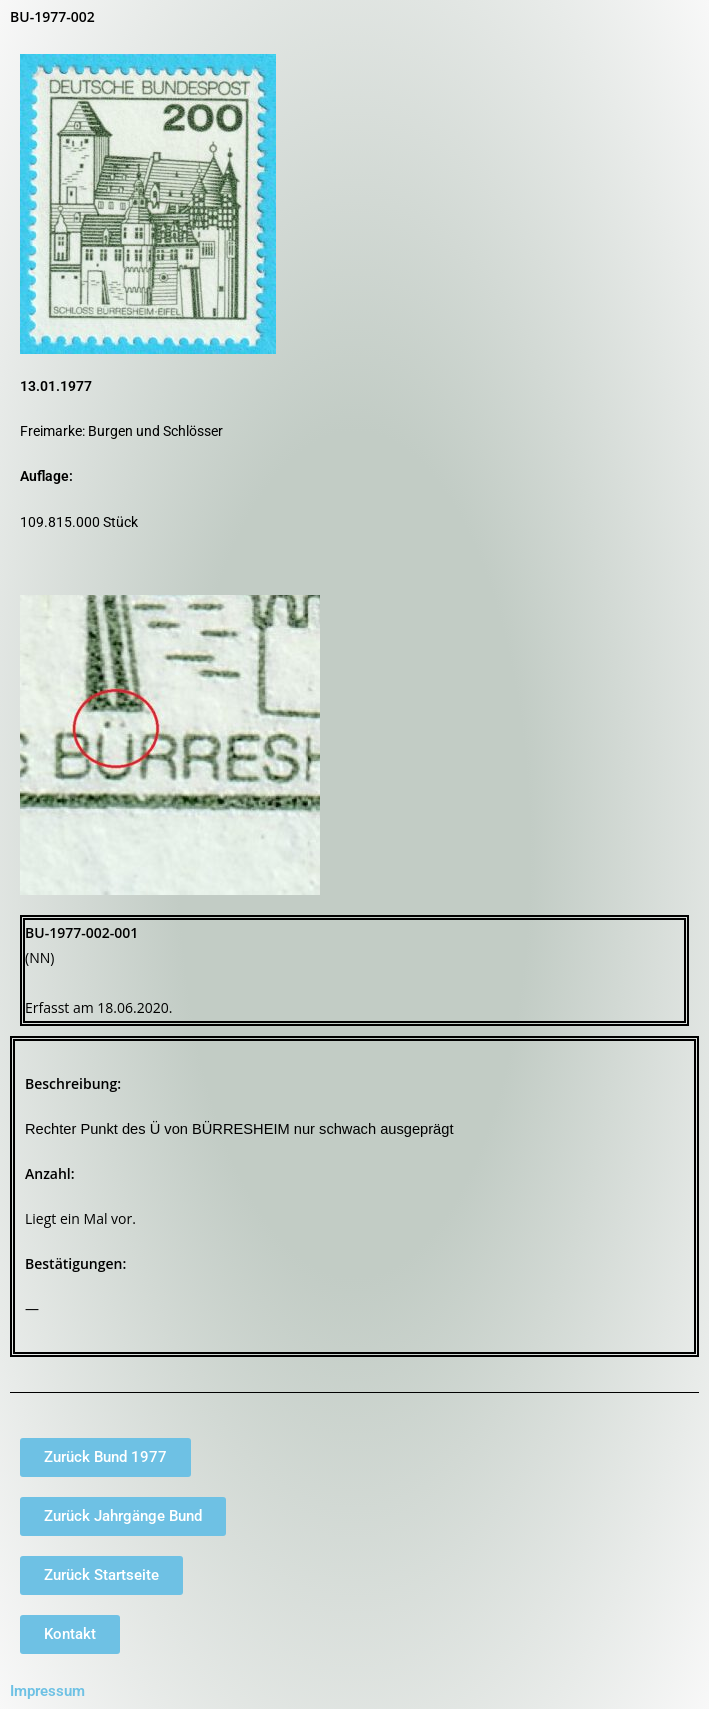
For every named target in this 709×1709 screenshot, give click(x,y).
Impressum (47, 1691)
